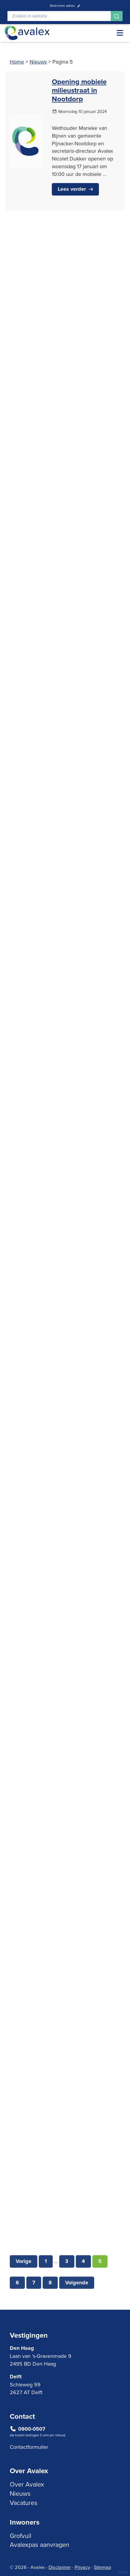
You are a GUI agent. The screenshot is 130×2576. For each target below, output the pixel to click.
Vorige (23, 2284)
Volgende (76, 2306)
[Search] (59, 16)
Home (17, 61)
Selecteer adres (65, 5)
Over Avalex (27, 2484)
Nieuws (38, 61)
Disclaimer (60, 2567)
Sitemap (102, 2567)
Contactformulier (29, 2447)
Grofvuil (20, 2535)
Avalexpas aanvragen (39, 2544)
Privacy (82, 2567)
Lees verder (72, 189)
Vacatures (23, 2502)
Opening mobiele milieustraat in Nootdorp (79, 90)
